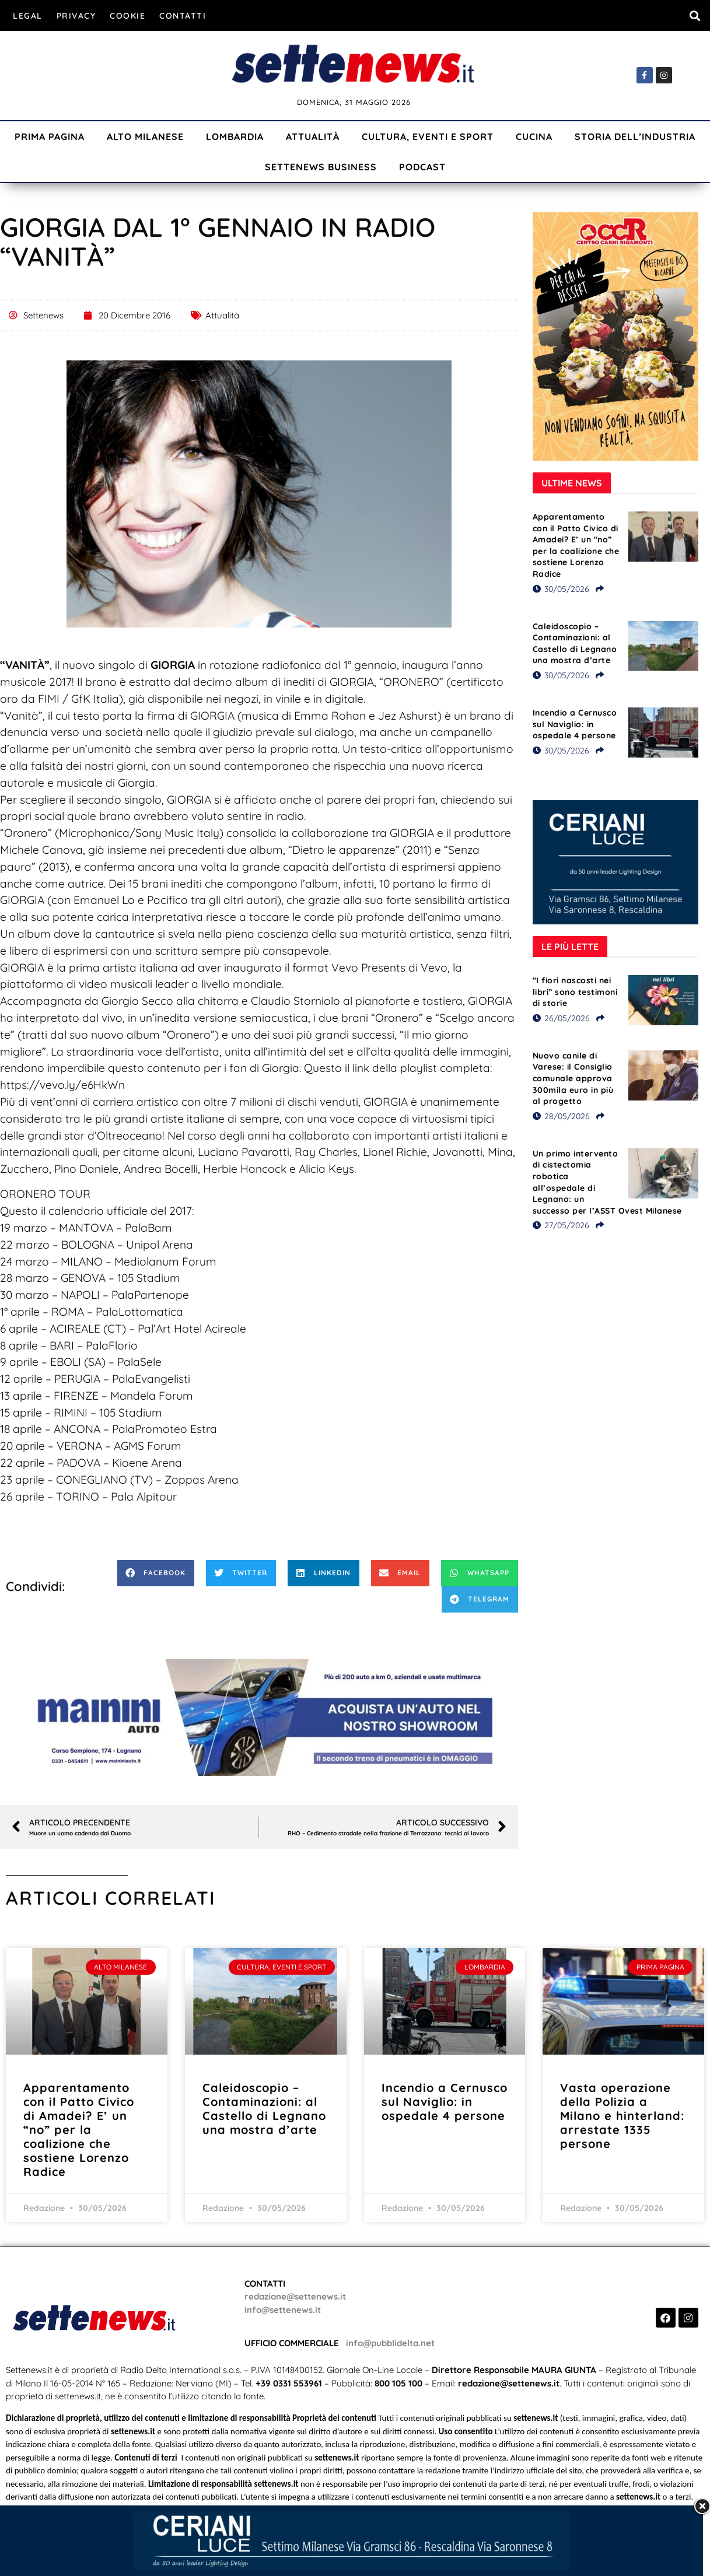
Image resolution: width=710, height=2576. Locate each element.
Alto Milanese (145, 136)
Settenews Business (321, 167)
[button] (694, 15)
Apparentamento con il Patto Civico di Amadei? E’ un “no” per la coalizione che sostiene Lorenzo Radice (576, 545)
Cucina (534, 136)
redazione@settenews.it (295, 2296)
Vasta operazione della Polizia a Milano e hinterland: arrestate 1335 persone (622, 2115)
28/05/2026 (561, 1116)
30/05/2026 (561, 589)
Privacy (76, 15)
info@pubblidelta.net (390, 2343)
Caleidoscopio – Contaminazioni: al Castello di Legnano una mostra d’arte (575, 643)
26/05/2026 (561, 1018)
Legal (28, 15)
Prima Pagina (50, 136)
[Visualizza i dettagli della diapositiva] (259, 1717)
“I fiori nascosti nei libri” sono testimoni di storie (575, 991)
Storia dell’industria (635, 136)
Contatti (182, 15)
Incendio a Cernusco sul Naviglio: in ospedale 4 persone (575, 724)
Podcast (422, 167)
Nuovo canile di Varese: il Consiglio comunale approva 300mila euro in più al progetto (573, 1078)
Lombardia (235, 136)
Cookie (127, 15)
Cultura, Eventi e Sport (428, 136)
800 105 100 (398, 2383)
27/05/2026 (561, 1225)
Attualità (313, 136)
